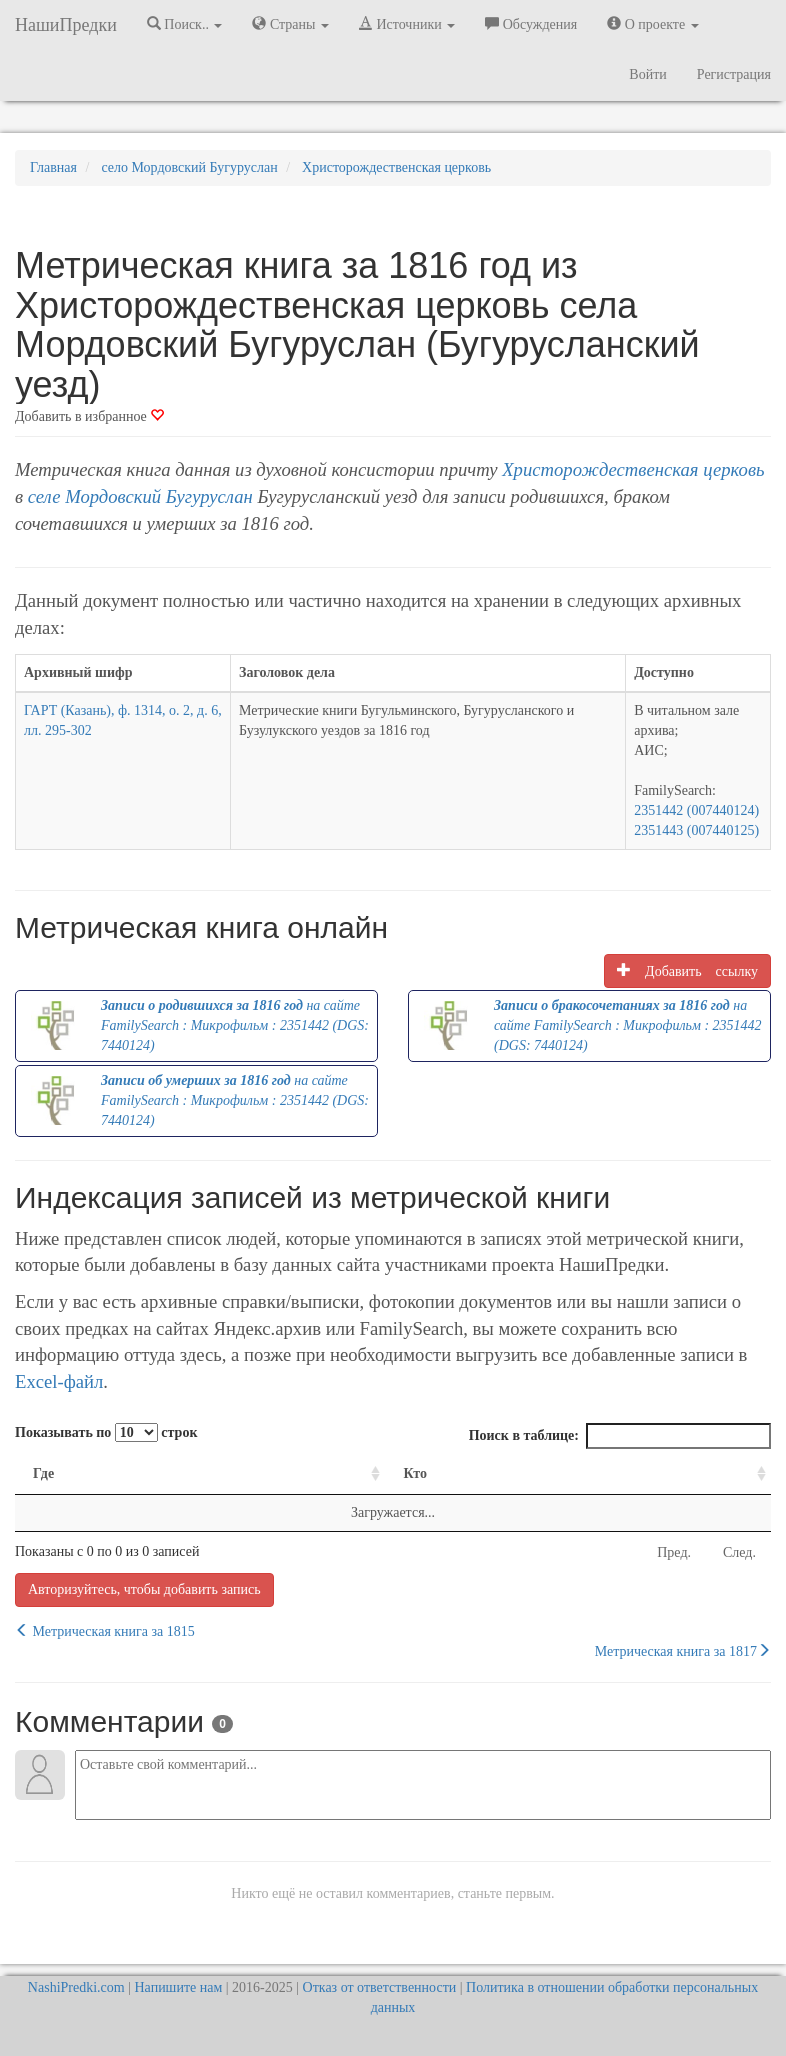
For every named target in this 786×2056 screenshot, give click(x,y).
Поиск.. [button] (185, 24)
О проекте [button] (652, 24)
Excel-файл (59, 1381)
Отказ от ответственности (380, 1987)
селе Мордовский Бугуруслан (140, 496)
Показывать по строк (106, 1432)
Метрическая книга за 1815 (105, 1631)
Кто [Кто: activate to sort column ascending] (415, 1473)
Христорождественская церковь (633, 469)
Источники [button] (407, 24)
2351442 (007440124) (696, 810)
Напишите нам (179, 1987)
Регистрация (734, 74)
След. (739, 1552)
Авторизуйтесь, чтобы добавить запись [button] (144, 1589)
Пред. (674, 1552)
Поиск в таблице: (620, 1436)
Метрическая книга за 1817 (683, 1651)
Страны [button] (290, 24)
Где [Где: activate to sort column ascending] (43, 1473)
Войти (647, 74)
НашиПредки (66, 25)
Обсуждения (531, 24)
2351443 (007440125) (696, 830)
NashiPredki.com (76, 1987)
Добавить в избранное (89, 416)
